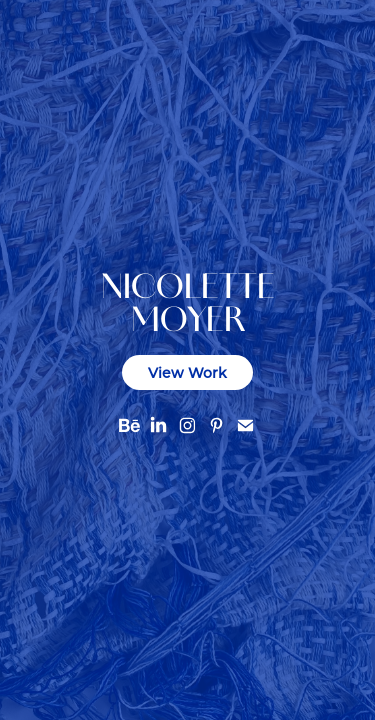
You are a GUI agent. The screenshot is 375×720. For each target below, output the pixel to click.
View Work (187, 372)
